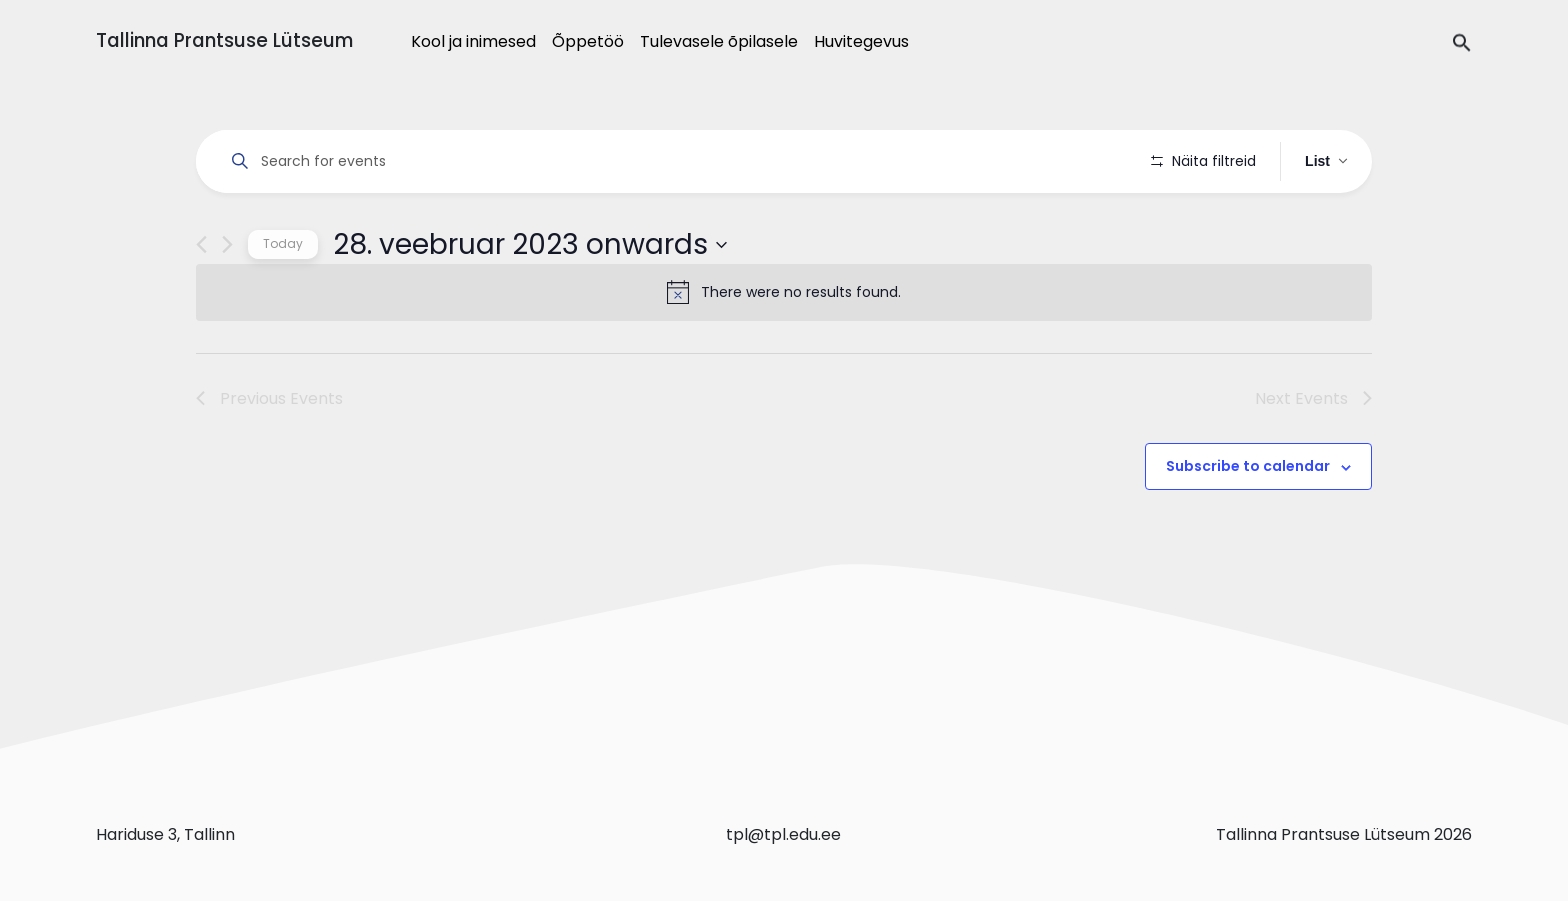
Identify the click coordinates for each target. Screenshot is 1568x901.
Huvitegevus (861, 41)
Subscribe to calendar (1248, 523)
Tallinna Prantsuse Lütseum (224, 40)
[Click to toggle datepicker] (530, 301)
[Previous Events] (201, 301)
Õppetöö (588, 41)
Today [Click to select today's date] (283, 300)
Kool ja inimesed (473, 41)
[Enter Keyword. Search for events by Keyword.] (677, 161)
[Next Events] (227, 301)
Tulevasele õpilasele (719, 41)
